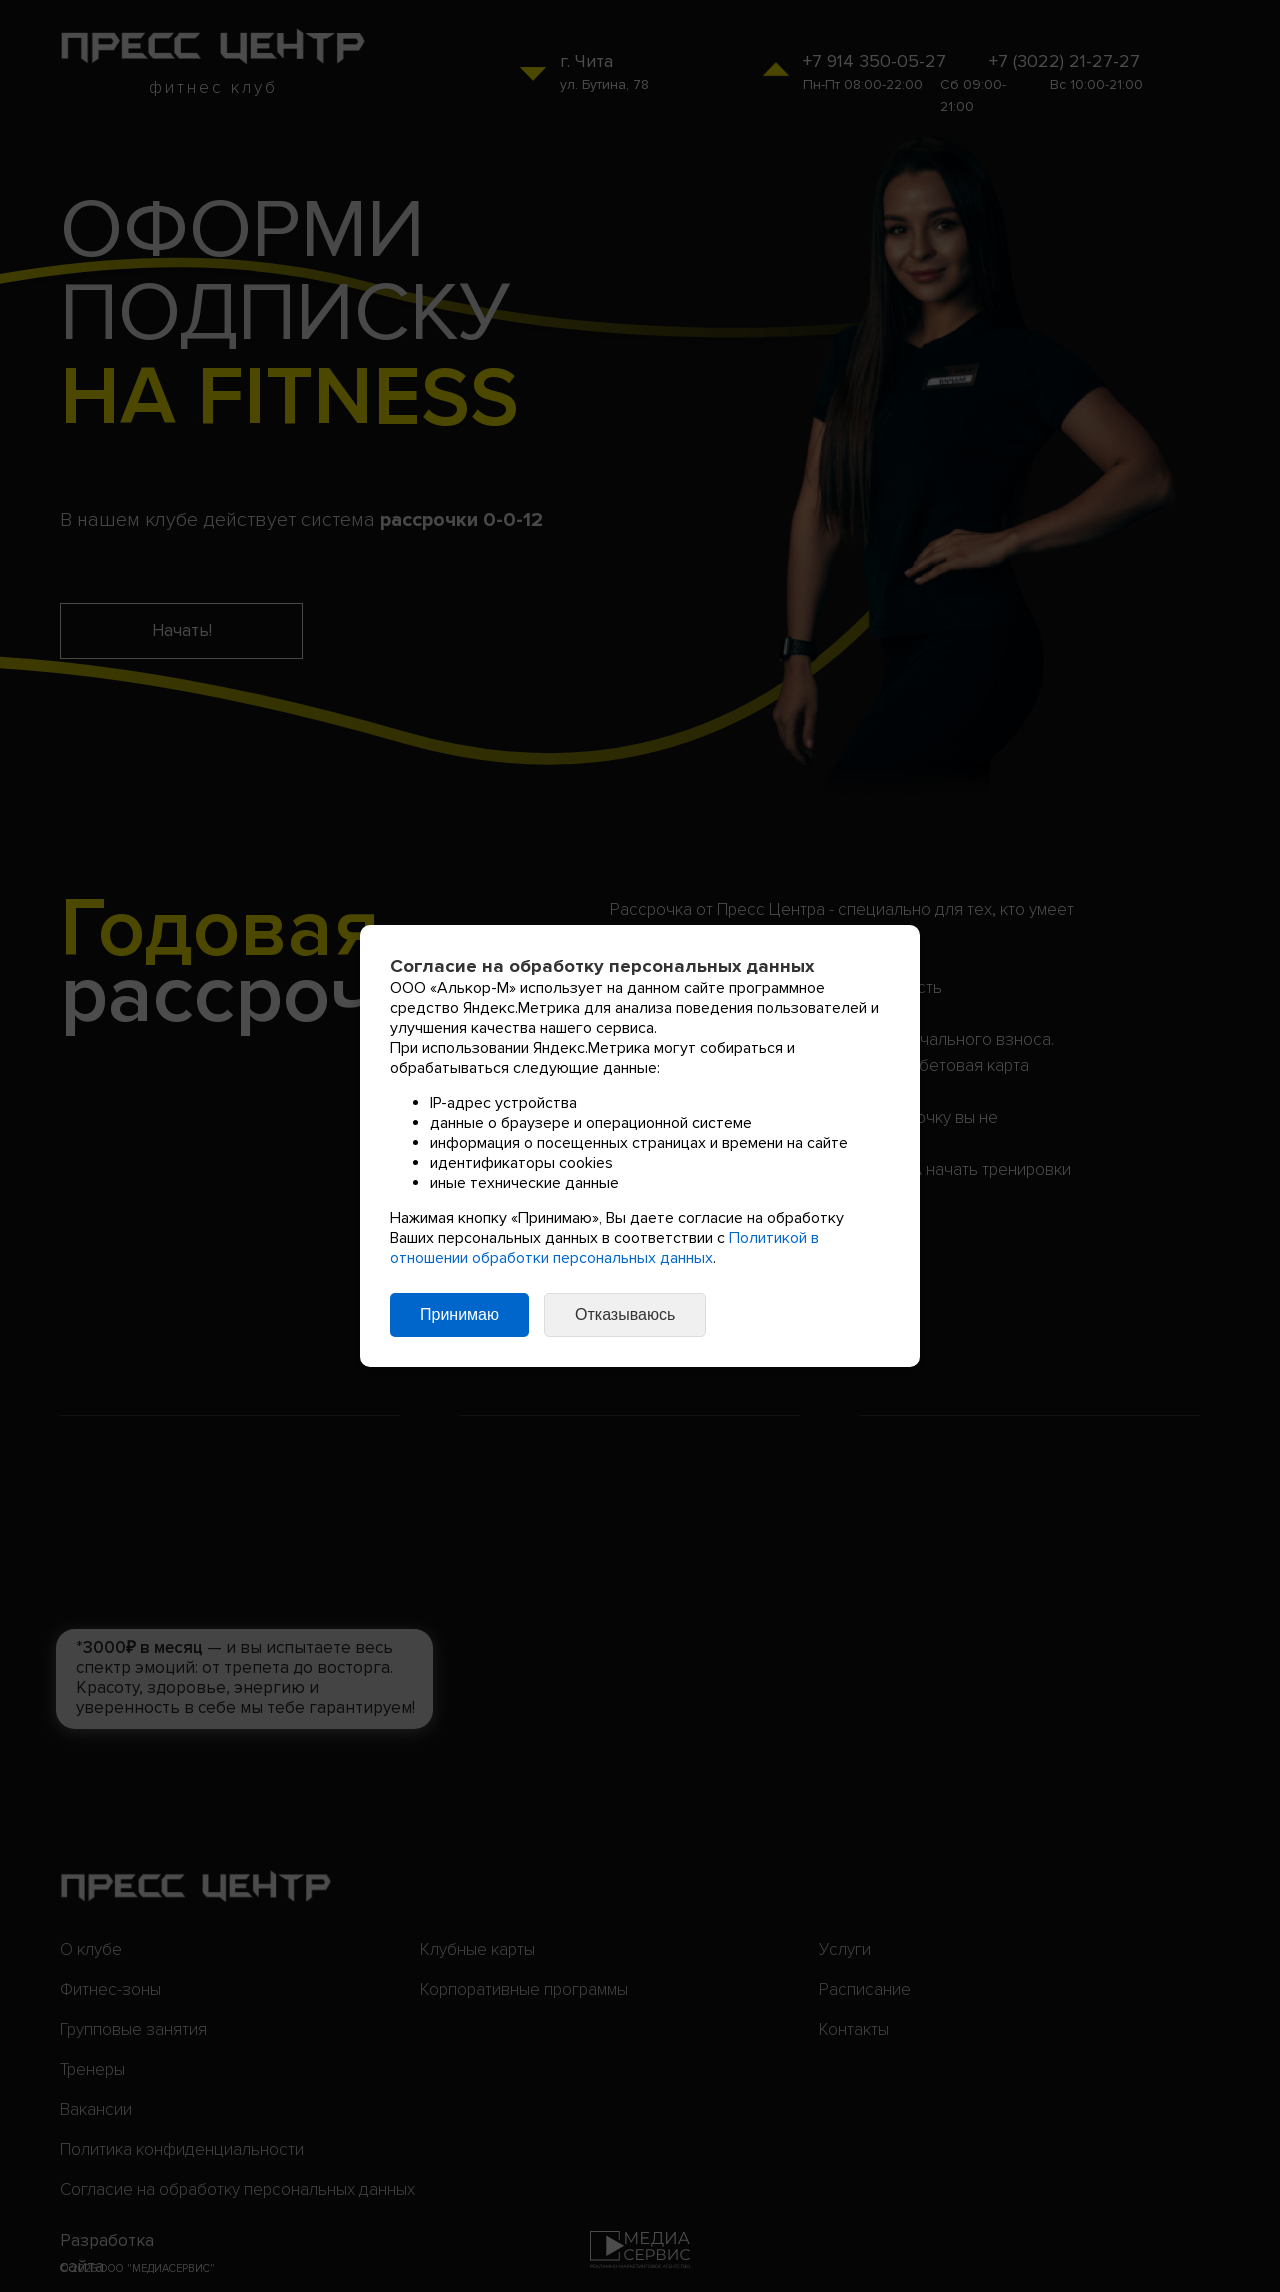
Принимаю (459, 1314)
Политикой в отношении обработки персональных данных (604, 1248)
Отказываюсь (625, 1314)
